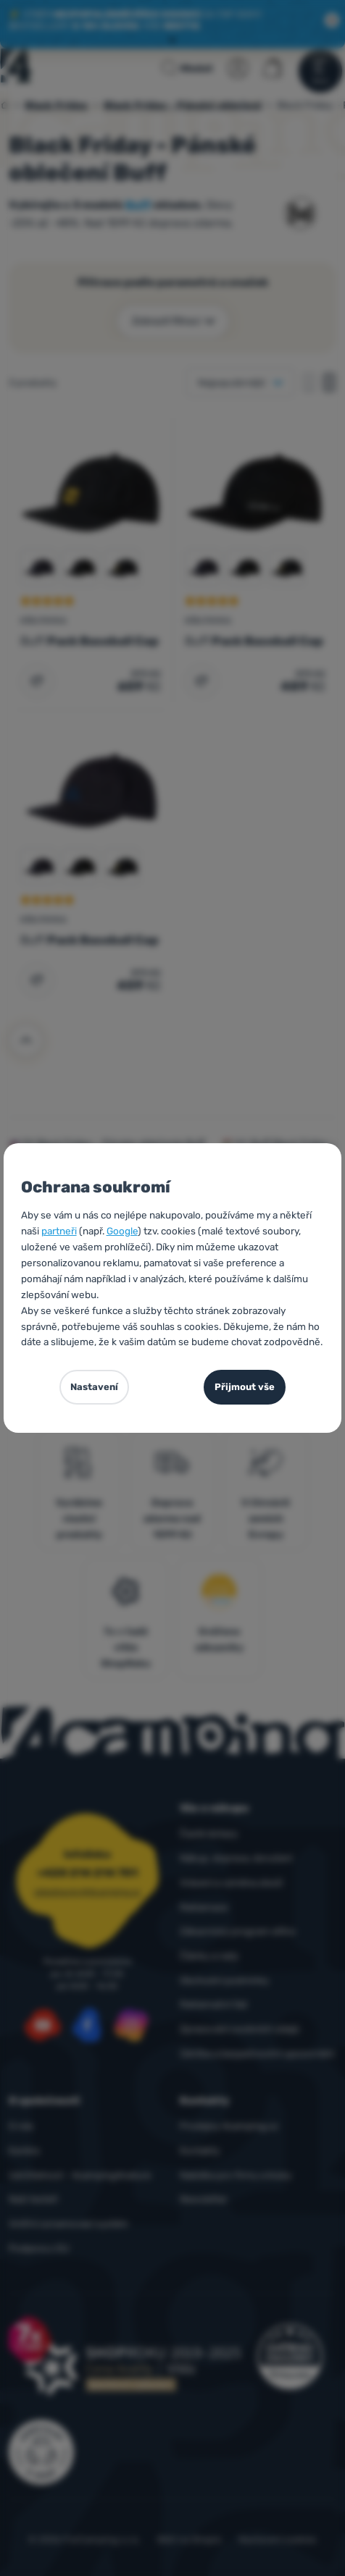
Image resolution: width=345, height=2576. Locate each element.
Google (122, 1231)
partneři (59, 1231)
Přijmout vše (245, 1386)
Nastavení (94, 1386)
